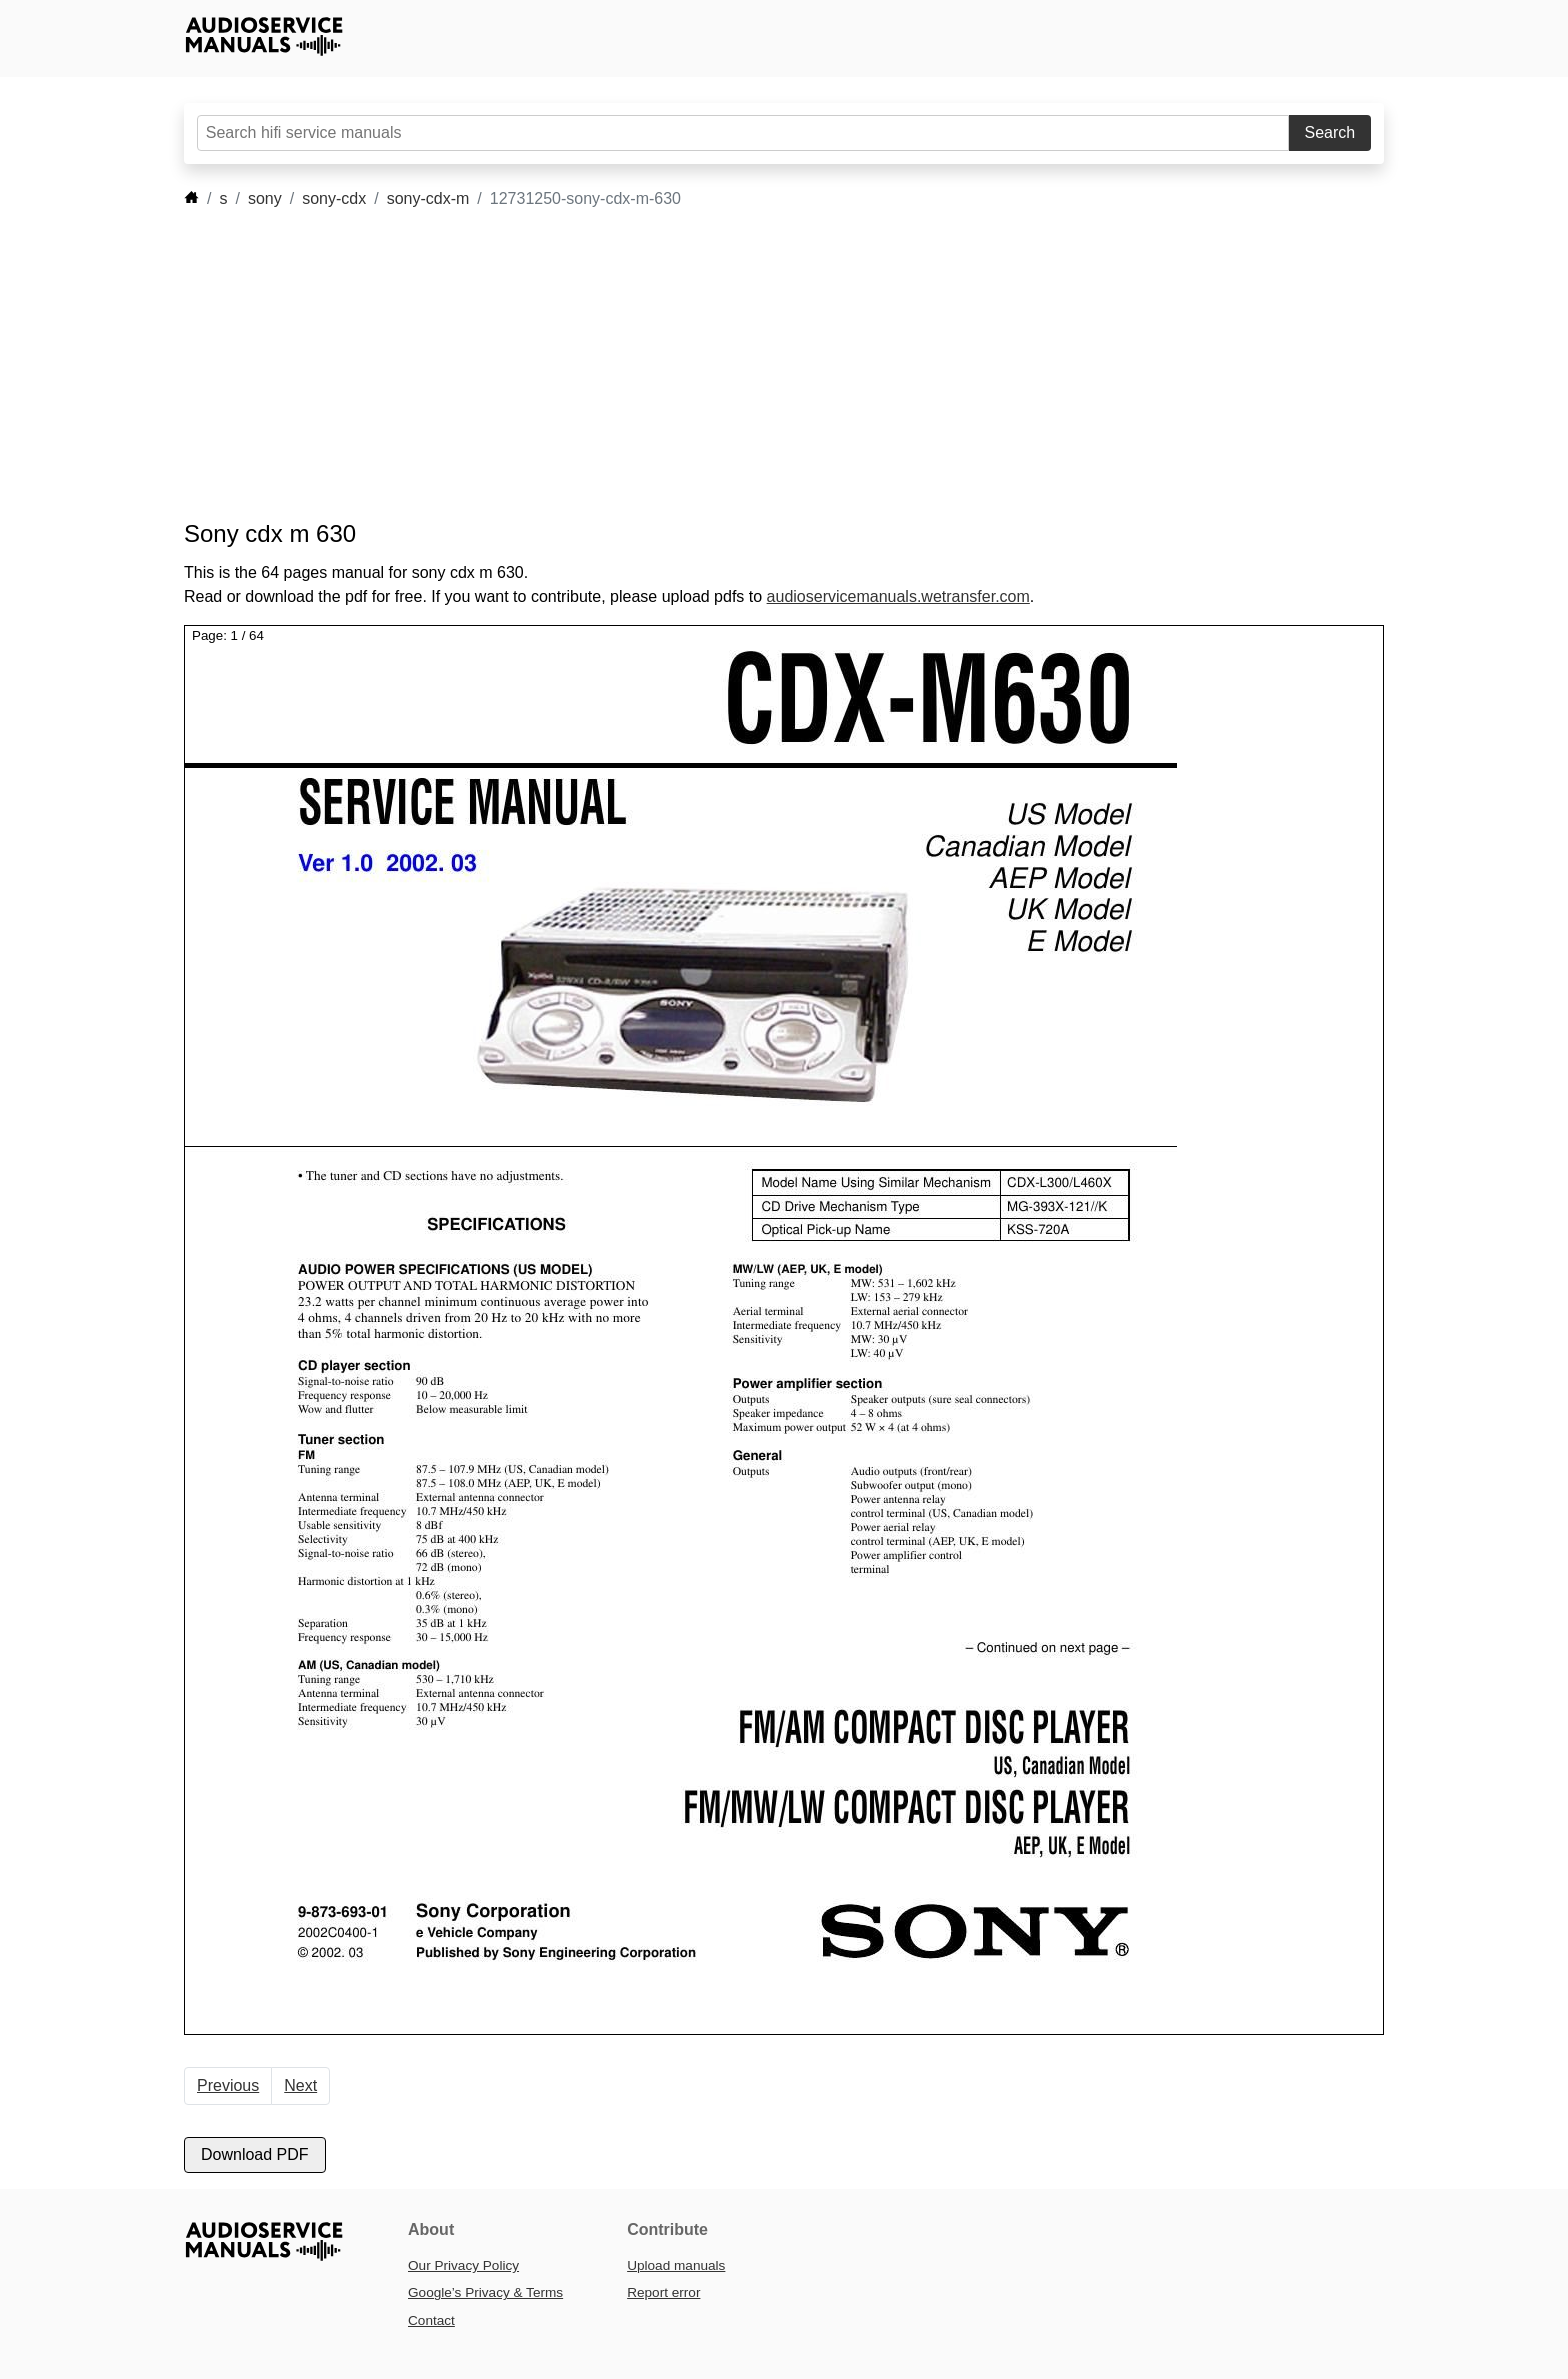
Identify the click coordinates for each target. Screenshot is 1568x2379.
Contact (431, 2320)
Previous (228, 2085)
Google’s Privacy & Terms (485, 2292)
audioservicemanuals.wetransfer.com (898, 596)
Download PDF (255, 2154)
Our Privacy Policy (463, 2265)
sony (265, 198)
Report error (663, 2292)
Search (1330, 132)
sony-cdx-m (428, 198)
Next (300, 2085)
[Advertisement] (754, 365)
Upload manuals (676, 2265)
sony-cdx (334, 198)
